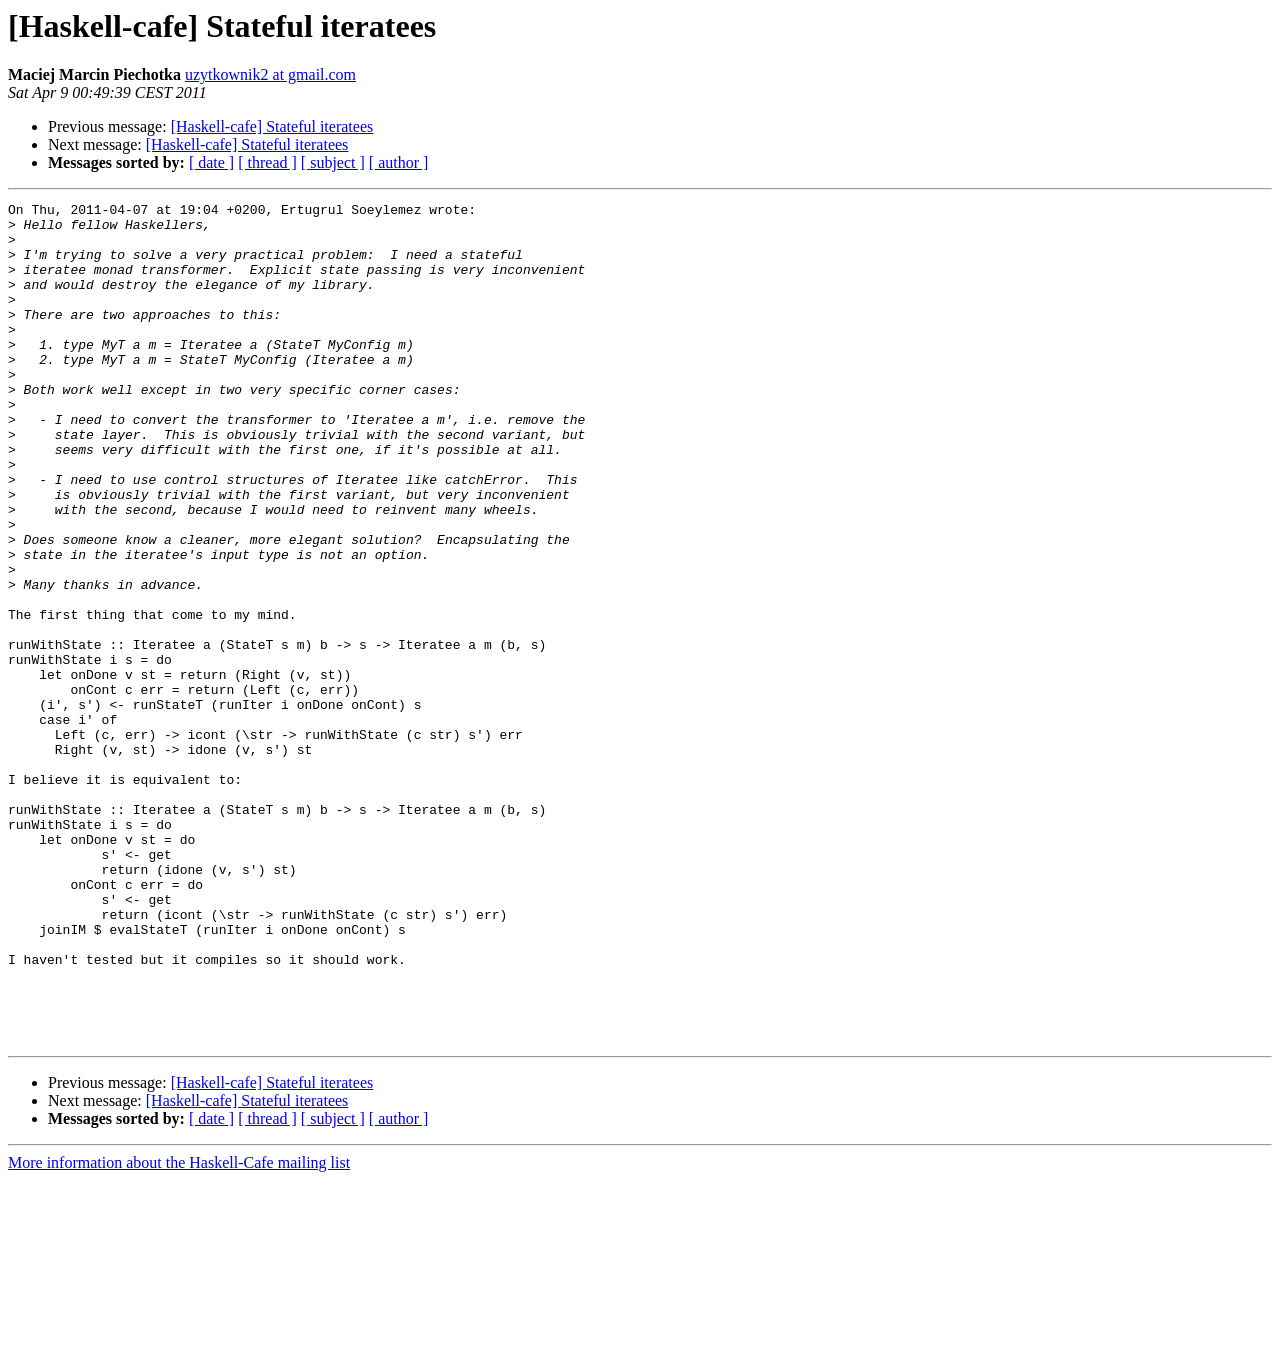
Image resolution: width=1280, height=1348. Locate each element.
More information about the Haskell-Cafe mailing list (179, 1330)
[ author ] (399, 162)
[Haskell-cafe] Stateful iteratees (272, 126)
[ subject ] (333, 162)
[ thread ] (267, 162)
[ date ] (211, 162)
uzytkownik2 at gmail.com (270, 74)
